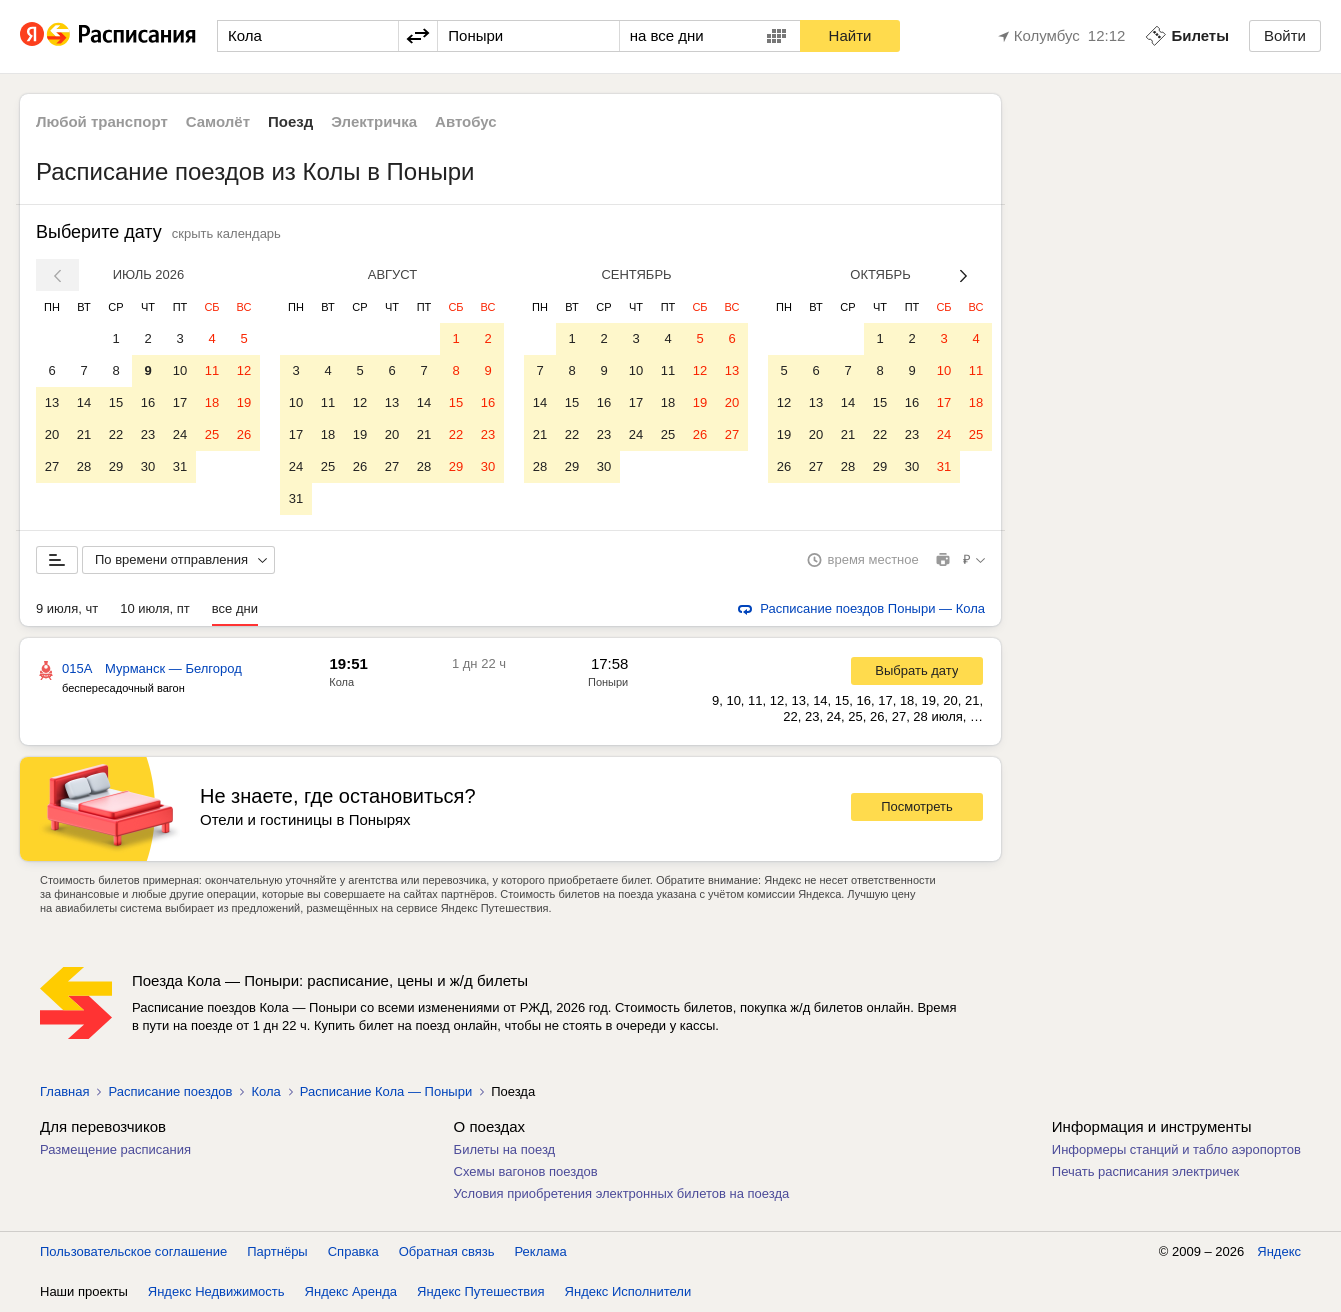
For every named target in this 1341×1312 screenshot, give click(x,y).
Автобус (466, 121)
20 (52, 434)
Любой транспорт (102, 121)
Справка (353, 1251)
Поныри (608, 682)
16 (148, 402)
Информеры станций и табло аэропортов (1176, 1149)
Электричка (374, 121)
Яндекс (1279, 1251)
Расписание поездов (170, 1091)
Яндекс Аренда (351, 1291)
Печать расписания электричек (1145, 1171)
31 (180, 466)
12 (244, 370)
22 (116, 434)
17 (180, 402)
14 (84, 402)
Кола (341, 682)
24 (180, 434)
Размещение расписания (115, 1149)
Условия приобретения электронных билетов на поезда (622, 1193)
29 (116, 466)
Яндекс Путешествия (481, 1291)
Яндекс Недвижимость (216, 1291)
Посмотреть (917, 806)
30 (148, 466)
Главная (64, 1091)
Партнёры (277, 1251)
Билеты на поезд (505, 1149)
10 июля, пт (155, 608)
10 (180, 370)
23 (148, 434)
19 (244, 402)
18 (212, 402)
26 (244, 434)
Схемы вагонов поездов (526, 1171)
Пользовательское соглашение (133, 1251)
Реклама (541, 1251)
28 (84, 466)
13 (52, 402)
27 (52, 466)
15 (116, 402)
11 (212, 370)
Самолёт (218, 121)
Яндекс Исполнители (628, 1291)
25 (212, 434)
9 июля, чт (67, 608)
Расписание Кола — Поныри (386, 1091)
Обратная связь (447, 1251)
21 (84, 434)
